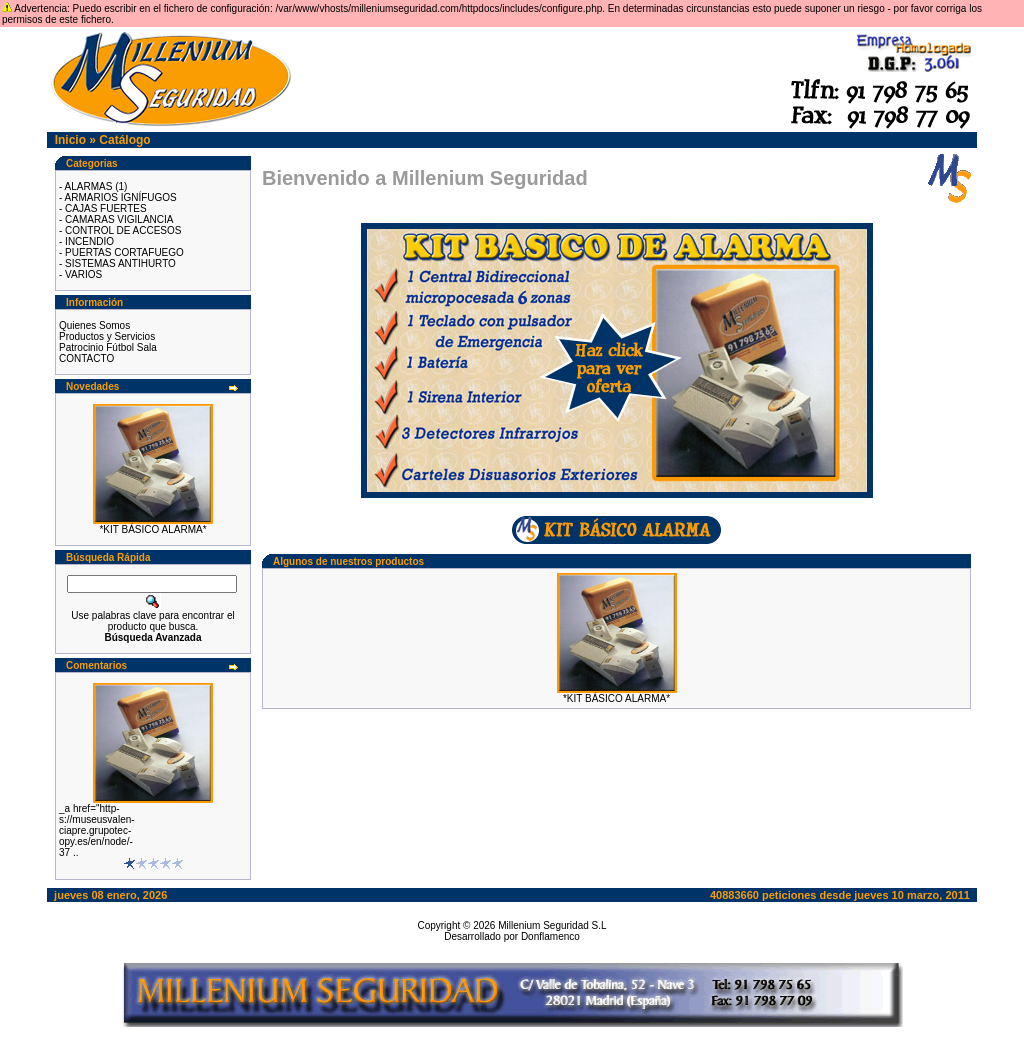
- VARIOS (80, 274)
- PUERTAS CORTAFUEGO (121, 252)
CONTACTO (86, 358)
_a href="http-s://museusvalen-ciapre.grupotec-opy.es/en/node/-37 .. (97, 830)
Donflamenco (550, 936)
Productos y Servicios (107, 336)
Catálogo (124, 140)
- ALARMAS (85, 186)
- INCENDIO (86, 241)
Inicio (70, 140)
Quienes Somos (94, 325)
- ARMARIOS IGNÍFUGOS (118, 197)
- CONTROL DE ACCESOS (120, 230)
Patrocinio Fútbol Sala (108, 347)
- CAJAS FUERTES (103, 208)
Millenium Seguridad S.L (552, 925)
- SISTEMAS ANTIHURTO (117, 263)
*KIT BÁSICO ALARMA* (152, 529)
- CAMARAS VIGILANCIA (116, 219)
